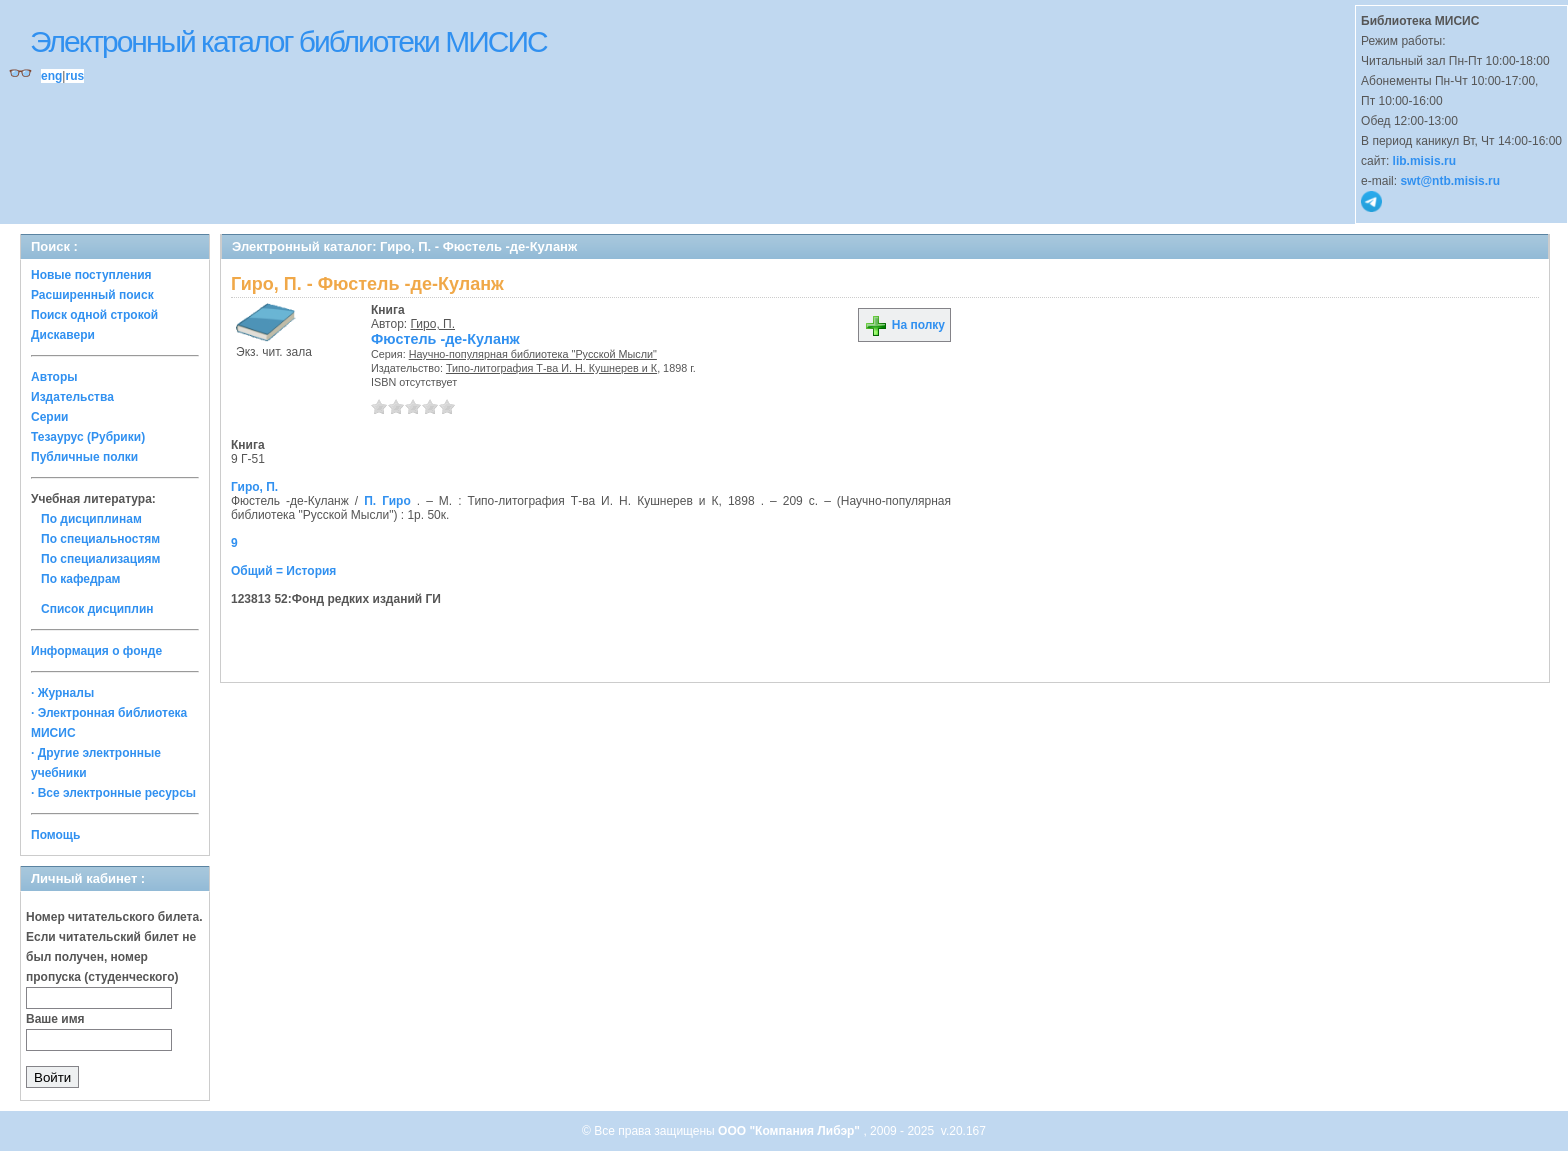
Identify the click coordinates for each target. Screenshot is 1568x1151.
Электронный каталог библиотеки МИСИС (288, 41)
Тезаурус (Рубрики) (88, 437)
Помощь (55, 835)
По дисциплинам (91, 519)
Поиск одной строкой (94, 315)
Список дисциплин (97, 609)
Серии (49, 417)
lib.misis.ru (1424, 161)
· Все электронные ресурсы (113, 793)
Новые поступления (91, 275)
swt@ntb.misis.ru (1450, 181)
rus (74, 76)
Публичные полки (84, 457)
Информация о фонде (96, 651)
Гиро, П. (433, 324)
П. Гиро (387, 501)
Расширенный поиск (92, 295)
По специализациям (100, 559)
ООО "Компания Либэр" (790, 1131)
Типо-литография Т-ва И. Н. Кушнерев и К (551, 368)
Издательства (72, 397)
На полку (904, 325)
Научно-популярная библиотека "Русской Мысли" (533, 354)
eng (51, 76)
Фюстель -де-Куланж (445, 339)
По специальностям (100, 539)
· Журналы (62, 693)
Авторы (54, 377)
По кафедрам (80, 579)
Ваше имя (55, 1019)
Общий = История (283, 571)
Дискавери (63, 335)
